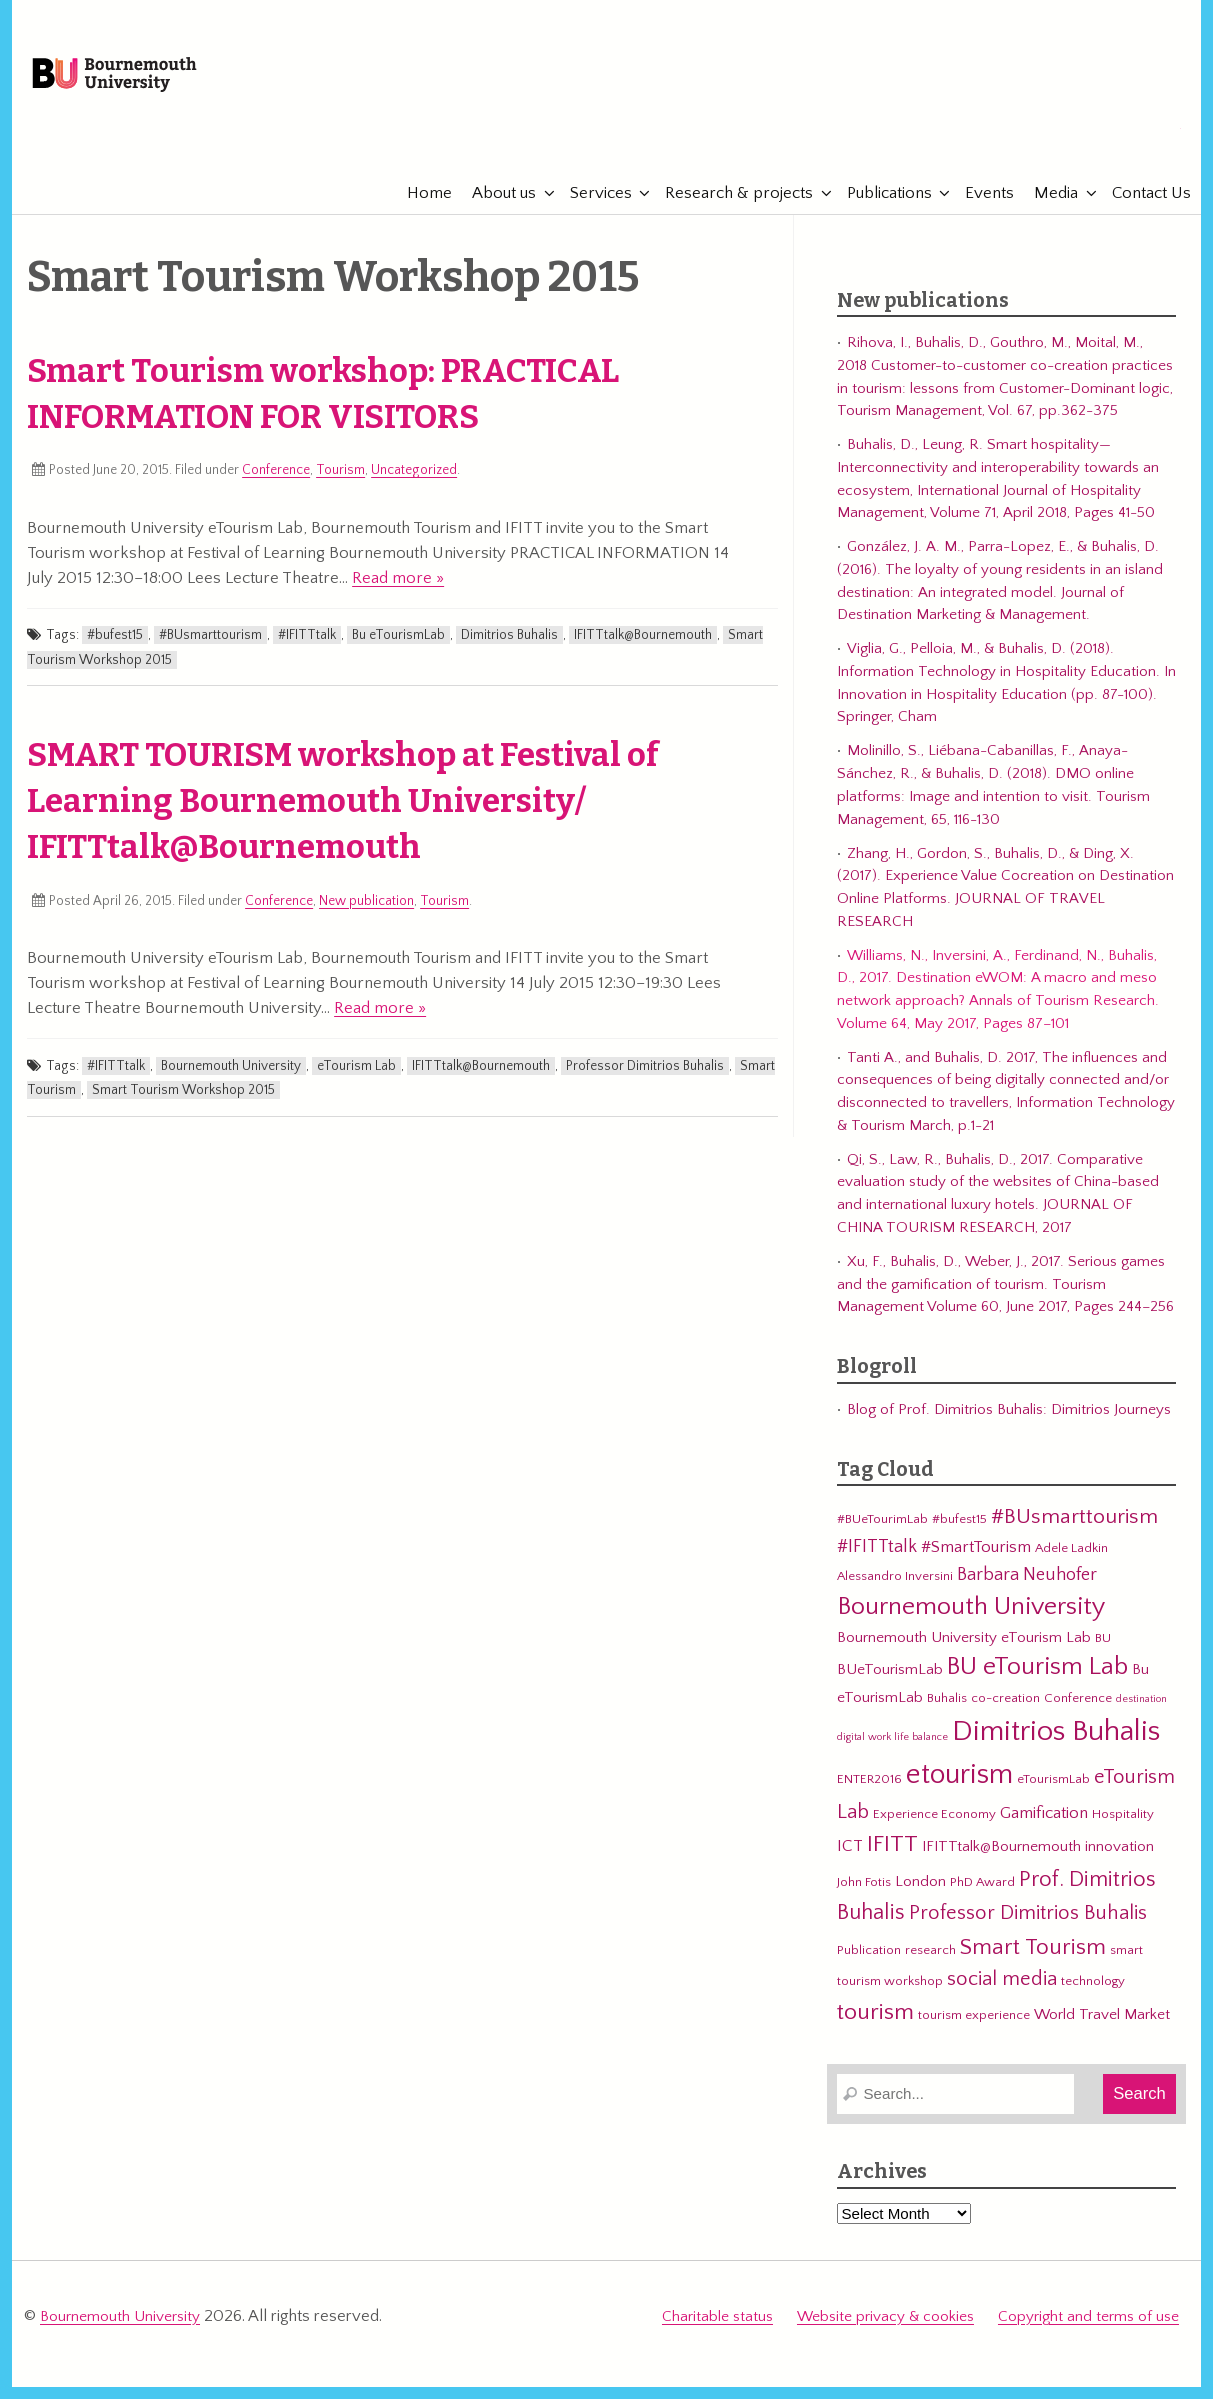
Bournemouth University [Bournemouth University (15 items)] (971, 1624)
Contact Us (1141, 210)
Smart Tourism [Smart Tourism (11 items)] (1033, 1964)
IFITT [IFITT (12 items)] (892, 1862)
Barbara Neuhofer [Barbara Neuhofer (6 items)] (1027, 1591)
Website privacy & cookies (885, 2331)
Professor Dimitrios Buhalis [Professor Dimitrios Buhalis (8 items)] (1028, 1931)
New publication (366, 918)
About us (494, 210)
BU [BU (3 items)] (1103, 1655)
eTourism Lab (356, 1083)
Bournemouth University (158, 85)
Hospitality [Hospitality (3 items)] (1123, 1831)
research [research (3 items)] (930, 1967)
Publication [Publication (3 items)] (869, 1967)
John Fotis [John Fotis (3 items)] (864, 1899)
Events (979, 210)
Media (1046, 210)
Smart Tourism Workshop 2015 (183, 1107)
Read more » (398, 595)
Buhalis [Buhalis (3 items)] (947, 1716)
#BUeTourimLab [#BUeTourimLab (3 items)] (882, 1536)
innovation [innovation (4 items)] (1119, 1864)
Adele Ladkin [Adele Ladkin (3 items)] (1071, 1566)
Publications (879, 210)
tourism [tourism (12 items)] (875, 2029)
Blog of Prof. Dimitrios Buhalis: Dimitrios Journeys (1009, 1426)
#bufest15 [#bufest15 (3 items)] (959, 1536)
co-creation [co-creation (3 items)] (1005, 1716)
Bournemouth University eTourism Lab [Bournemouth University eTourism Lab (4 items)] (964, 1654)
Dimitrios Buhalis (509, 653)
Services (591, 210)
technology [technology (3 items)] (1093, 1999)
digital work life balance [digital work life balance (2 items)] (892, 1754)
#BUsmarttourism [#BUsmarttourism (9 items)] (1074, 1534)
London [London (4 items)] (920, 1898)
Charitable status (717, 2331)
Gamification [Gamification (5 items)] (1044, 1830)
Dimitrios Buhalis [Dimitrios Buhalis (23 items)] (1056, 1748)
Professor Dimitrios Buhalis (645, 1083)
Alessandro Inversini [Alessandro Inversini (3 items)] (895, 1593)
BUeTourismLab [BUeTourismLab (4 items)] (890, 1687)
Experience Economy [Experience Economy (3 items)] (934, 1831)
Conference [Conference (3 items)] (1078, 1716)
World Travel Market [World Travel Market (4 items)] (1102, 2031)
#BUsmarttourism (210, 653)
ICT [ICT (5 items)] (850, 1864)
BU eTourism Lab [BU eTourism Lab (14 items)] (1037, 1685)
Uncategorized (414, 488)
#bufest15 (115, 653)
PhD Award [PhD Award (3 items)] (982, 1899)
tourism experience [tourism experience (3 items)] (974, 2032)
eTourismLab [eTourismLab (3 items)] (1053, 1796)
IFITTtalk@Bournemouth (643, 653)
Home (419, 210)
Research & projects (729, 210)
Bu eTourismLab (398, 653)
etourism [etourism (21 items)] (959, 1791)
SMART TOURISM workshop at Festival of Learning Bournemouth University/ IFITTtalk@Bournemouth (343, 819)
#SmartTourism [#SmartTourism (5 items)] (976, 1565)
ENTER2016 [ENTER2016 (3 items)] (869, 1796)
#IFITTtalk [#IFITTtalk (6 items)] (877, 1564)
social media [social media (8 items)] (1002, 1997)
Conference (276, 488)
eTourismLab (1050, 149)
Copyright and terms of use (1088, 2331)
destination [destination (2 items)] (1141, 1717)
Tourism (340, 488)
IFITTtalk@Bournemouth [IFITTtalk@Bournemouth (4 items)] (1001, 1864)
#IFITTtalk (307, 653)
